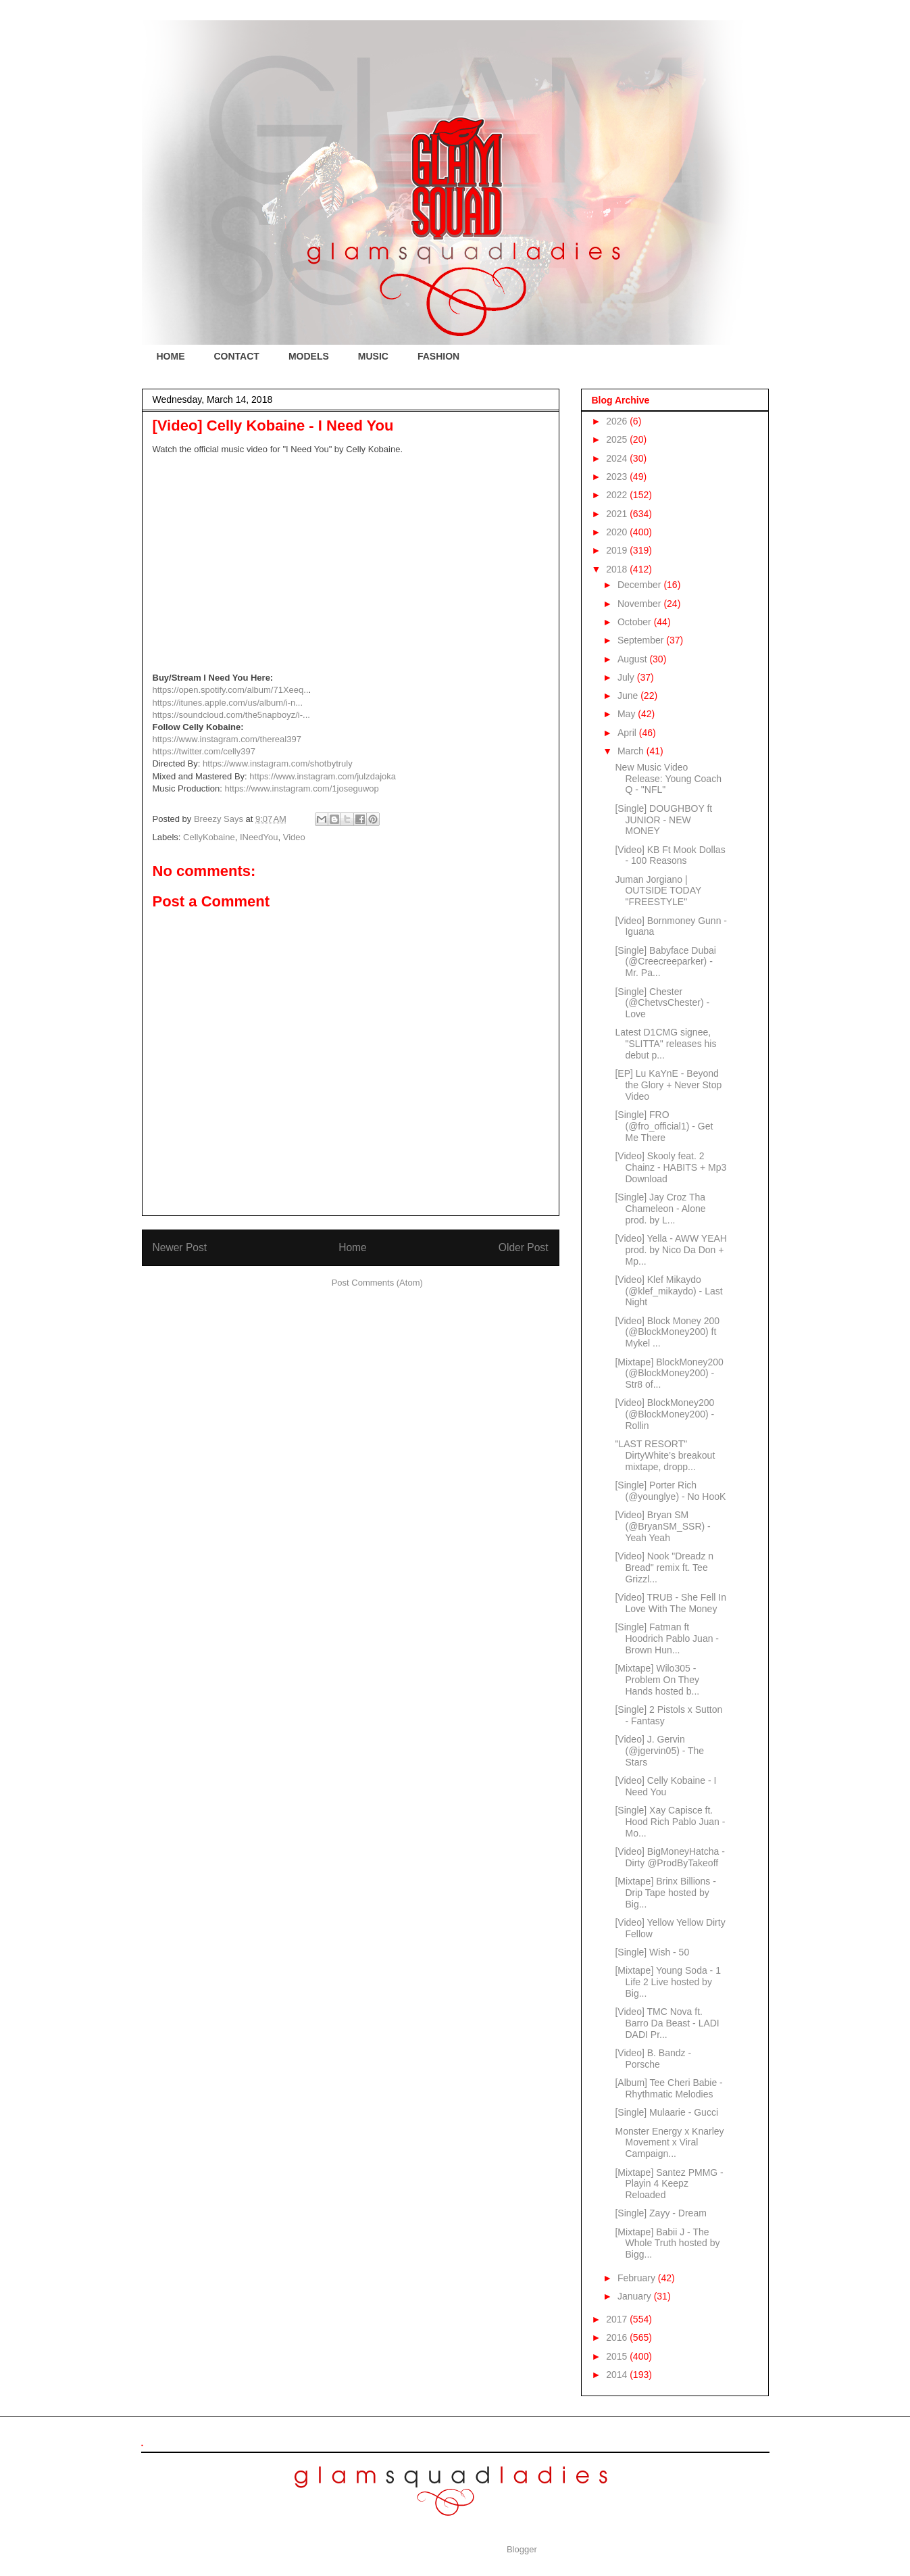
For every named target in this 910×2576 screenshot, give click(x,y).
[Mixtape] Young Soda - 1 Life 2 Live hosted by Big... (667, 1982)
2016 (618, 2337)
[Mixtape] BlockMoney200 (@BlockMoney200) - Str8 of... (669, 1373)
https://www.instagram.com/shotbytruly (278, 763)
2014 (618, 2374)
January (635, 2296)
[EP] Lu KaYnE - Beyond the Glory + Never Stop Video (668, 1085)
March (632, 751)
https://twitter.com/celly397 (204, 751)
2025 (618, 439)
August (633, 659)
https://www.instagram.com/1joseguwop (301, 788)
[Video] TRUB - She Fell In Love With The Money (670, 1603)
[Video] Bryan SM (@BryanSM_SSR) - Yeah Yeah (662, 1526)
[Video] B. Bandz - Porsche (653, 2058)
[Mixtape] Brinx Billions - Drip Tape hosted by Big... (665, 1893)
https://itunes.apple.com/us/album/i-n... (228, 703)
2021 (618, 513)
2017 (618, 2319)
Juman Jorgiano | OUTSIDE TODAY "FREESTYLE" (658, 891)
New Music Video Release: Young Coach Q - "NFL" (668, 779)
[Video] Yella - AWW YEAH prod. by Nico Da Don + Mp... (671, 1250)
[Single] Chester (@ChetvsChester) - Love (662, 1003)
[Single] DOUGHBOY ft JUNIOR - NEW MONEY (663, 820)
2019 (618, 550)
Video (294, 837)
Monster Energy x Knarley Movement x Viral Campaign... (669, 2143)
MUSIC (373, 356)
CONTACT (236, 356)
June (628, 695)
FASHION (438, 356)
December (640, 584)
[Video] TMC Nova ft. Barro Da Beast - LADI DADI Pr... (667, 2023)
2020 (618, 532)
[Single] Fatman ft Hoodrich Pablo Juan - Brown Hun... (667, 1638)
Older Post (524, 1247)
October (635, 621)
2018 (618, 569)
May (627, 713)
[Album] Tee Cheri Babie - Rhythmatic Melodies (668, 2088)
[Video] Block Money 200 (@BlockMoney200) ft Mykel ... (667, 1332)
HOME (171, 356)
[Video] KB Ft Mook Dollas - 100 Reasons (670, 855)
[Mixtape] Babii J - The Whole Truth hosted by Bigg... (667, 2243)
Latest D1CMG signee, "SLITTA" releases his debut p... (665, 1044)
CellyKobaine (209, 837)
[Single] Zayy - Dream (660, 2213)
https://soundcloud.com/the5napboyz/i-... (231, 715)
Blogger (521, 2549)
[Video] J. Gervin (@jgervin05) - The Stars (659, 1751)
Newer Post (180, 1247)
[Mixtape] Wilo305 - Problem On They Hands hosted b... (657, 1680)
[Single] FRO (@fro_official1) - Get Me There (664, 1126)
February (637, 2278)
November (640, 603)
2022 (618, 494)
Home (352, 1247)
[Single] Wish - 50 (652, 1952)
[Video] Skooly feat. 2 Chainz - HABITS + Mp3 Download (670, 1167)
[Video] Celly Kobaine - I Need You (665, 1786)
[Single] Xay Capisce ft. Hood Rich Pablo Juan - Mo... (670, 1822)
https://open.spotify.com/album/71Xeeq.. (231, 690)
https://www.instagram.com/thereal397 (227, 739)
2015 (618, 2356)
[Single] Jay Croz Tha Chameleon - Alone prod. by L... (660, 1208)
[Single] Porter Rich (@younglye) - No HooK (670, 1491)
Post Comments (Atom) (377, 1283)
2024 (618, 458)
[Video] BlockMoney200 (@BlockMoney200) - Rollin (664, 1414)
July (627, 677)
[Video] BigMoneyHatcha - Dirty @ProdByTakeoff (669, 1857)
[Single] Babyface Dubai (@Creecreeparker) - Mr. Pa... (665, 962)
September (641, 640)
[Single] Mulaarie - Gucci (666, 2112)
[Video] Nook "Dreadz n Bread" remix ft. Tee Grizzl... (664, 1567)
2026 (618, 421)
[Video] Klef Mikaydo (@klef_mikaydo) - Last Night (668, 1291)
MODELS (308, 356)
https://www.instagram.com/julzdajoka (322, 776)
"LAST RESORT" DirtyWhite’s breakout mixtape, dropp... (665, 1455)
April (628, 732)
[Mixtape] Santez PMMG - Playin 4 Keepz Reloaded (669, 2184)
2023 (618, 476)
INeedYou (259, 837)
